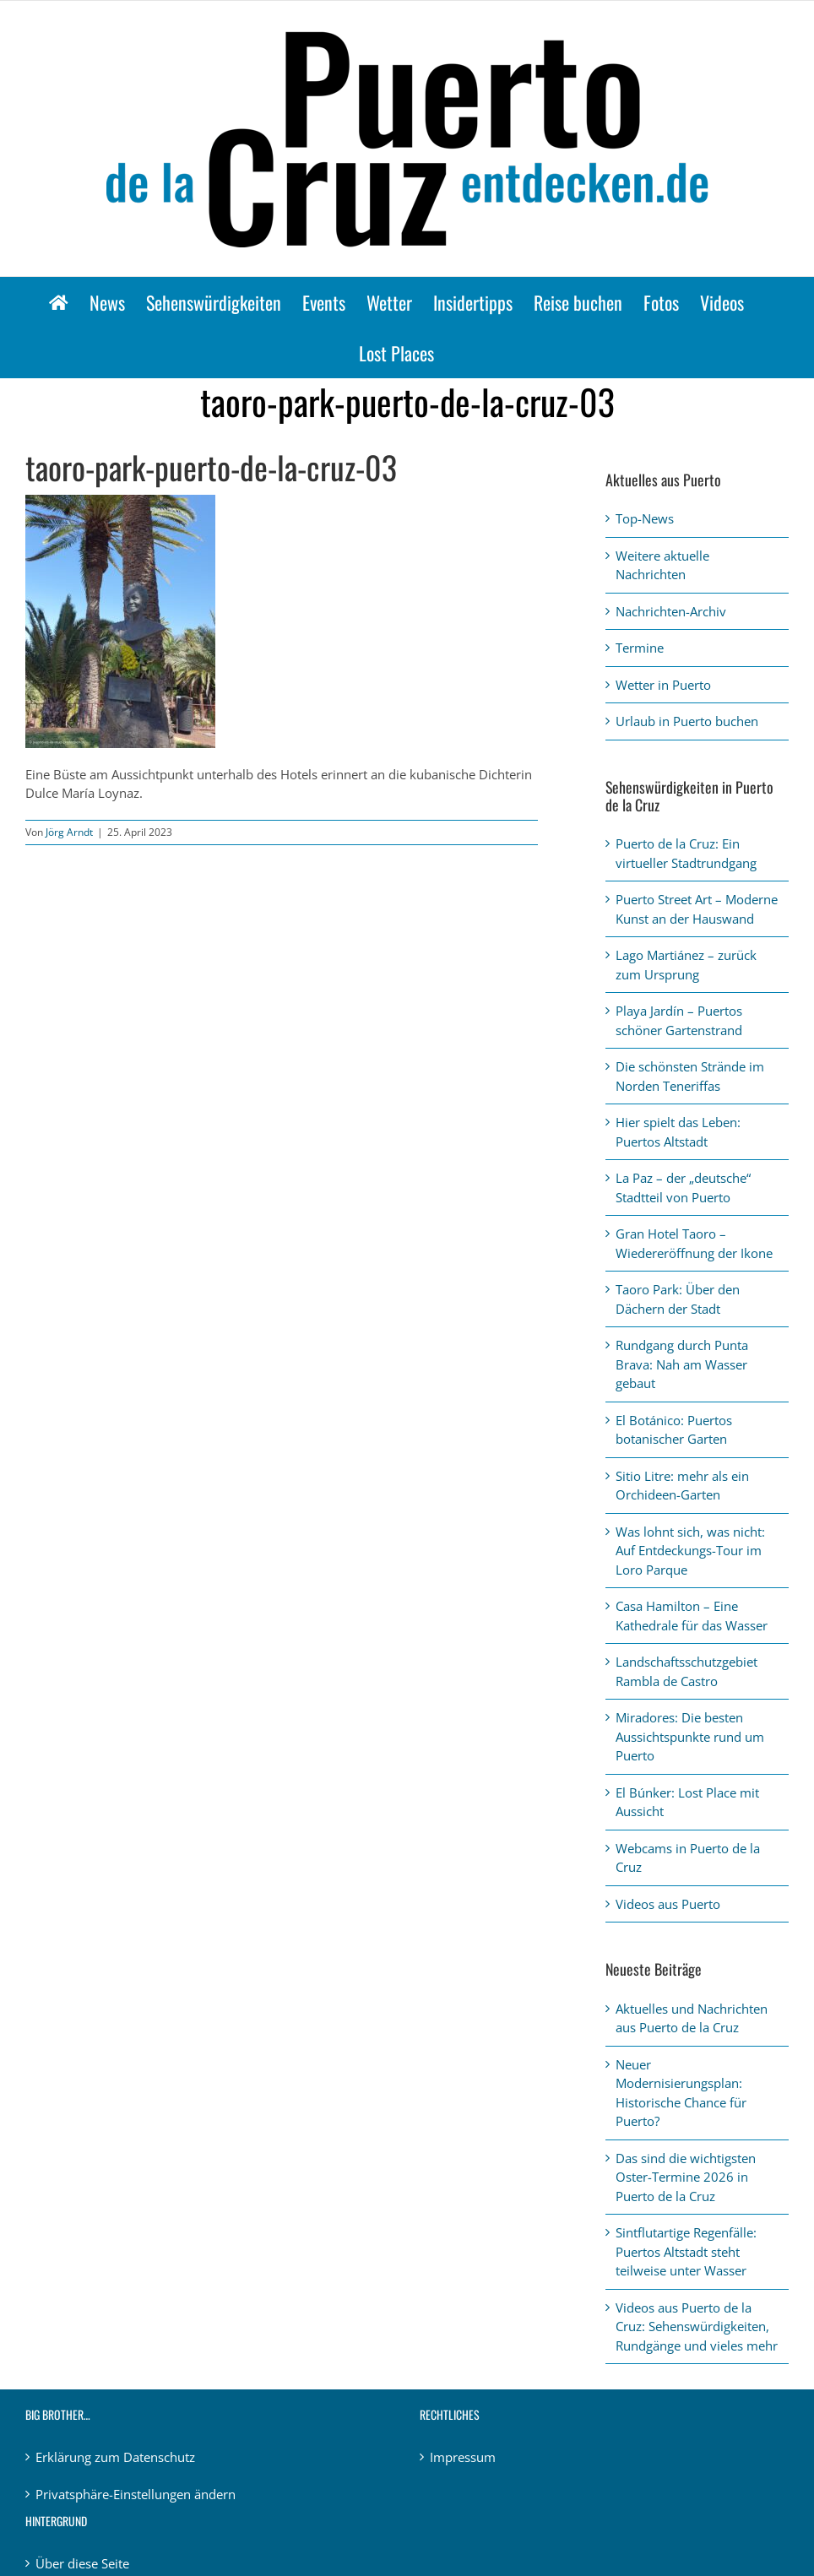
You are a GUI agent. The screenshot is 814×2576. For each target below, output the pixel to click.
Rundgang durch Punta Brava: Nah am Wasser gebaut (682, 1364)
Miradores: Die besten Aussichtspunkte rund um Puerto (690, 1736)
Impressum (463, 2457)
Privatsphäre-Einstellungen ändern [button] (135, 2494)
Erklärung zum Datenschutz (115, 2457)
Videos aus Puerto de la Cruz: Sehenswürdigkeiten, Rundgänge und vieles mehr (697, 2326)
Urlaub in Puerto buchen (687, 721)
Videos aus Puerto (668, 1903)
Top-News (645, 518)
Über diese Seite (82, 2563)
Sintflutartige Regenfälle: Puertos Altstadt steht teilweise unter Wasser (686, 2251)
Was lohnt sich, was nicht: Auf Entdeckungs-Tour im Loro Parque (690, 1550)
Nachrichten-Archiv (671, 611)
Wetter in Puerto (663, 684)
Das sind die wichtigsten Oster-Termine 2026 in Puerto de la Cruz (686, 2177)
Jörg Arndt (69, 832)
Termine (640, 647)
